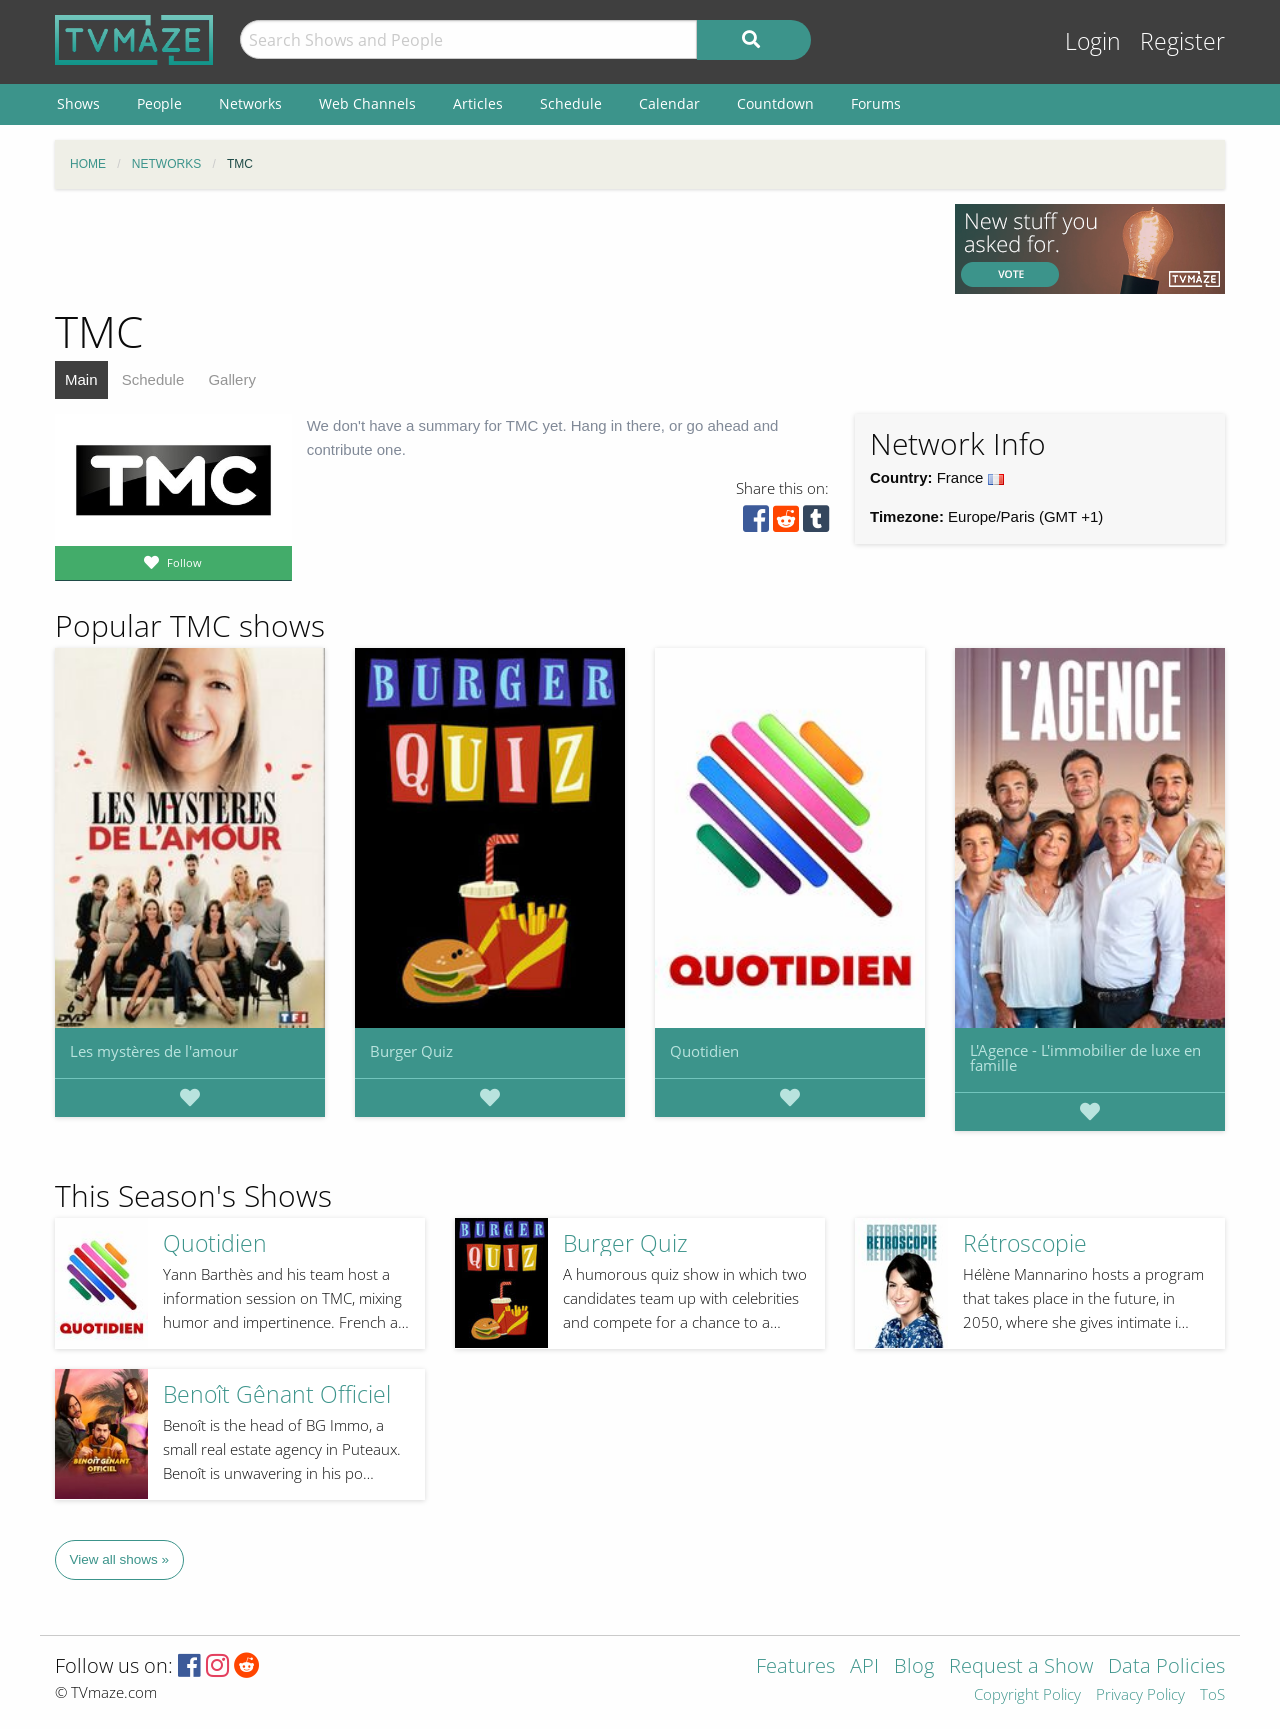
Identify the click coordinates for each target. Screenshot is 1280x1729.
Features (795, 1667)
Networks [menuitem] (250, 103)
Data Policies (1166, 1667)
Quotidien (704, 1051)
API (864, 1667)
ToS (1212, 1695)
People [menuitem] (159, 103)
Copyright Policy (1027, 1695)
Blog (914, 1667)
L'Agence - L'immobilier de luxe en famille (1085, 1057)
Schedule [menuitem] (571, 103)
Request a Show (1021, 1667)
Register (1182, 41)
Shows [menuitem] (78, 103)
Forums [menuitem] (876, 103)
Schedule (153, 379)
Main (81, 379)
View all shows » (120, 1559)
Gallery (232, 379)
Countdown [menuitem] (775, 103)
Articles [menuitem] (478, 103)
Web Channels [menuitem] (367, 103)
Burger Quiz (411, 1051)
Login (1093, 41)
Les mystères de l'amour (154, 1051)
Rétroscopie (1025, 1243)
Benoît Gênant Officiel (277, 1394)
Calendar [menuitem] (669, 103)
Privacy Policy (1140, 1695)
